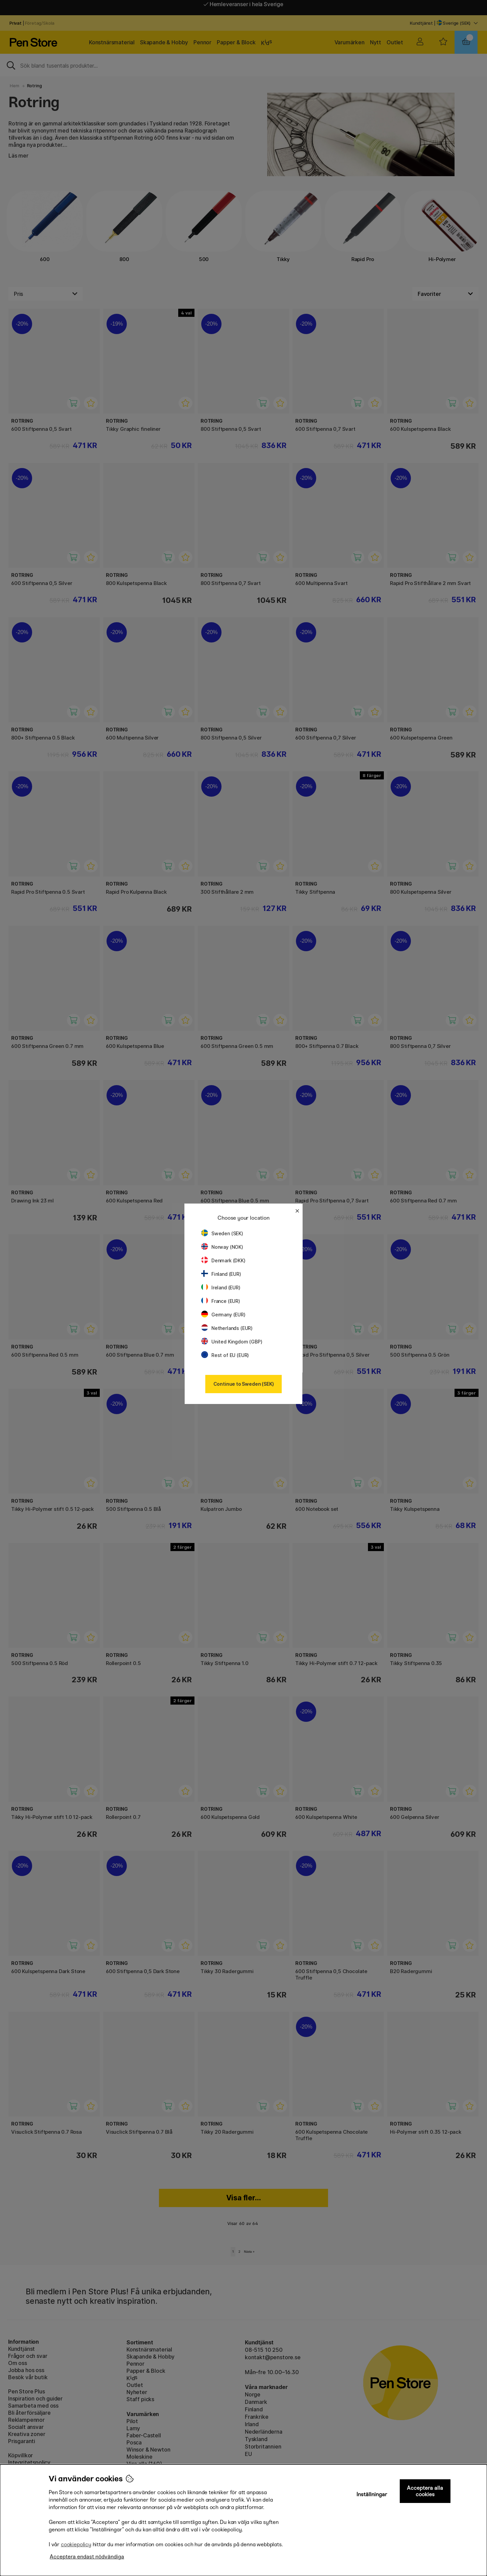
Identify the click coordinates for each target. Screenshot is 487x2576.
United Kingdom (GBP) (231, 1341)
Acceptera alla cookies (425, 2491)
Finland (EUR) (221, 1274)
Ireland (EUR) (220, 1287)
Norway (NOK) (222, 1247)
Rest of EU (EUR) (225, 1355)
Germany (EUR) (223, 1314)
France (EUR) (220, 1301)
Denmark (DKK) (223, 1260)
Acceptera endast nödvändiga (87, 2556)
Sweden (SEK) (222, 1233)
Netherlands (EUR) (227, 1328)
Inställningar (371, 2494)
